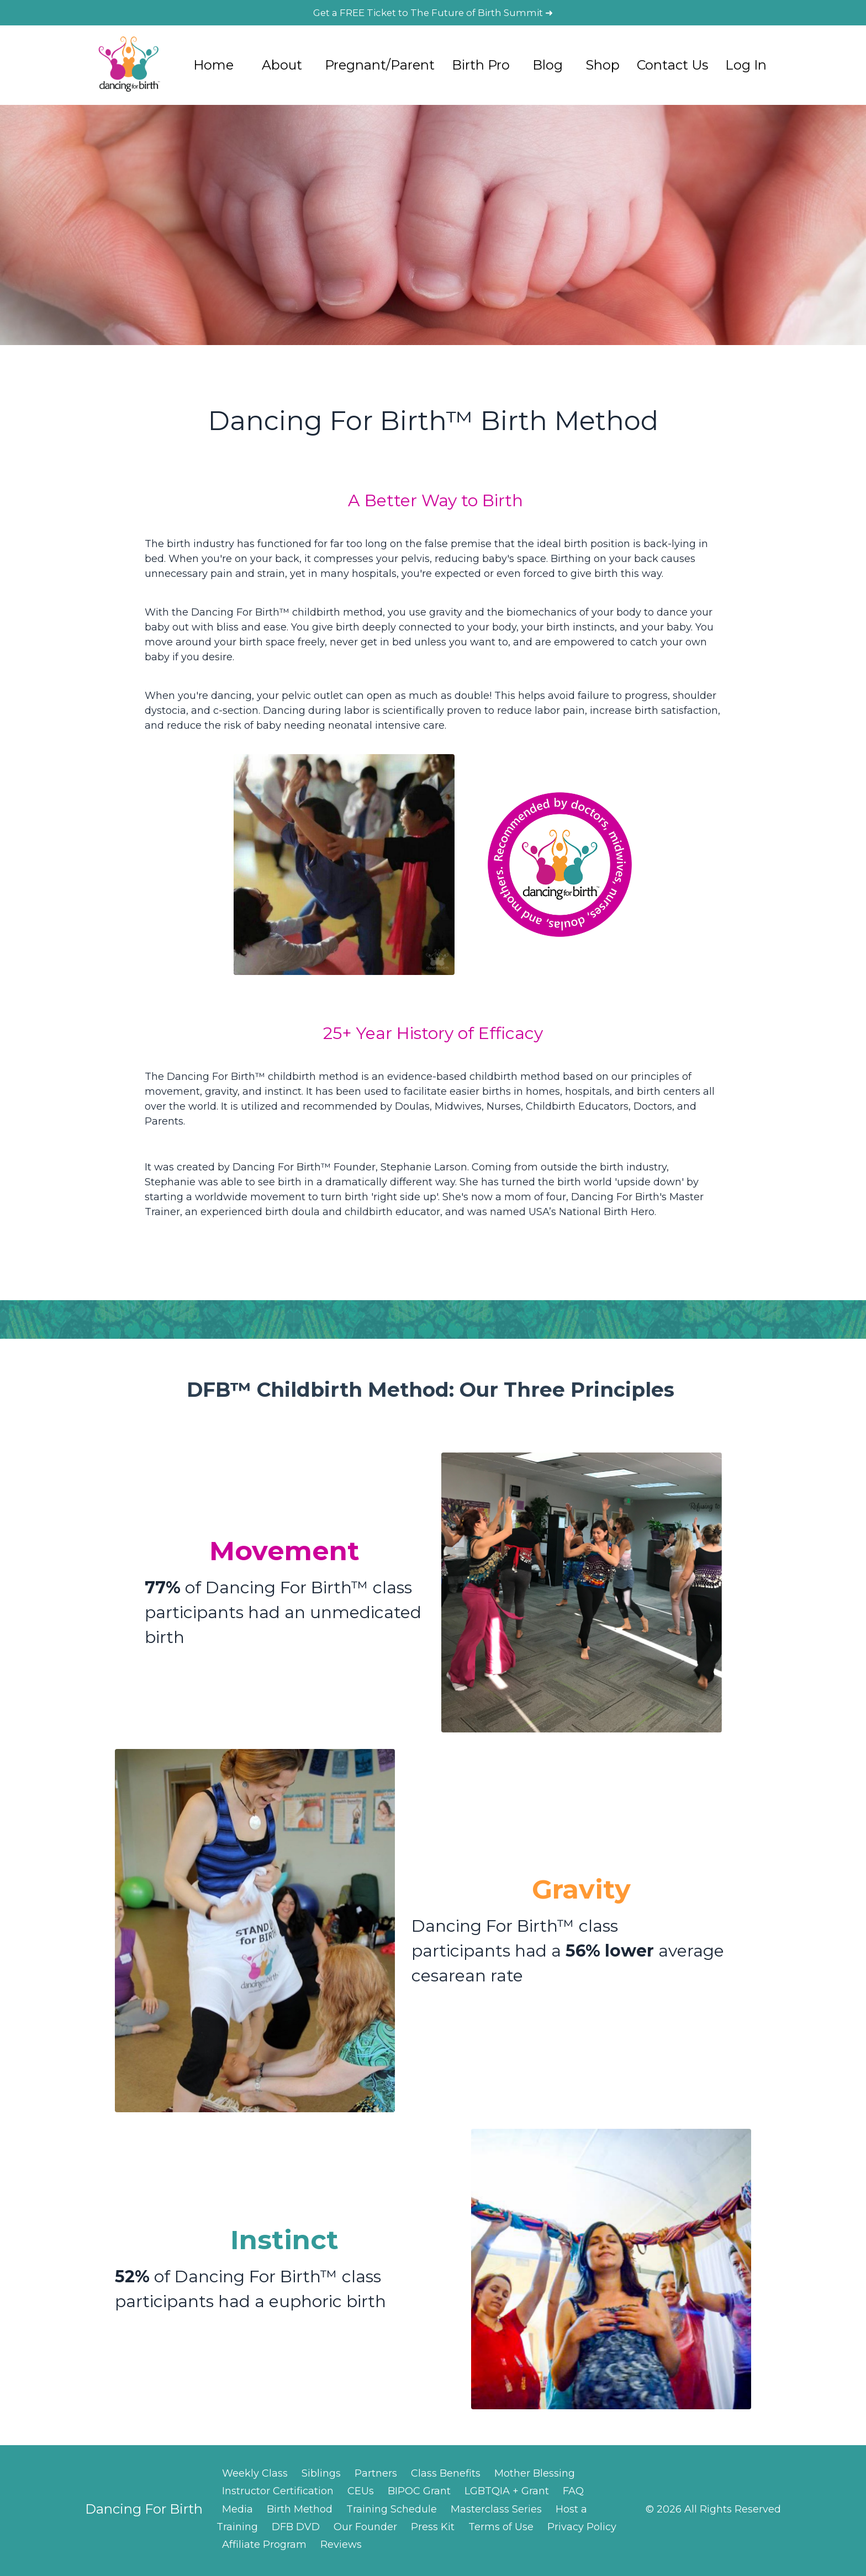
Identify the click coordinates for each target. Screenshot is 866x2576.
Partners (376, 2476)
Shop (602, 67)
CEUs (360, 2494)
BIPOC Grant (419, 2494)
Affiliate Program (264, 2548)
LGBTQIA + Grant (506, 2494)
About (282, 67)
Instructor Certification (278, 2494)
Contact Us (672, 67)
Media (237, 2512)
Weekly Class (255, 2476)
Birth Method (299, 2512)
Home (213, 67)
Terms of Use (501, 2530)
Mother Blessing (534, 2476)
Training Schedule (391, 2512)
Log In (746, 67)
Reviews (341, 2548)
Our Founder (365, 2530)
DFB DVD (296, 2530)
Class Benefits (445, 2476)
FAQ (573, 2494)
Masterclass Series (496, 2512)
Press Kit (433, 2530)
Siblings (321, 2476)
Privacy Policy (581, 2530)
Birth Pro (481, 67)
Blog (547, 67)
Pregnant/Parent (380, 67)
